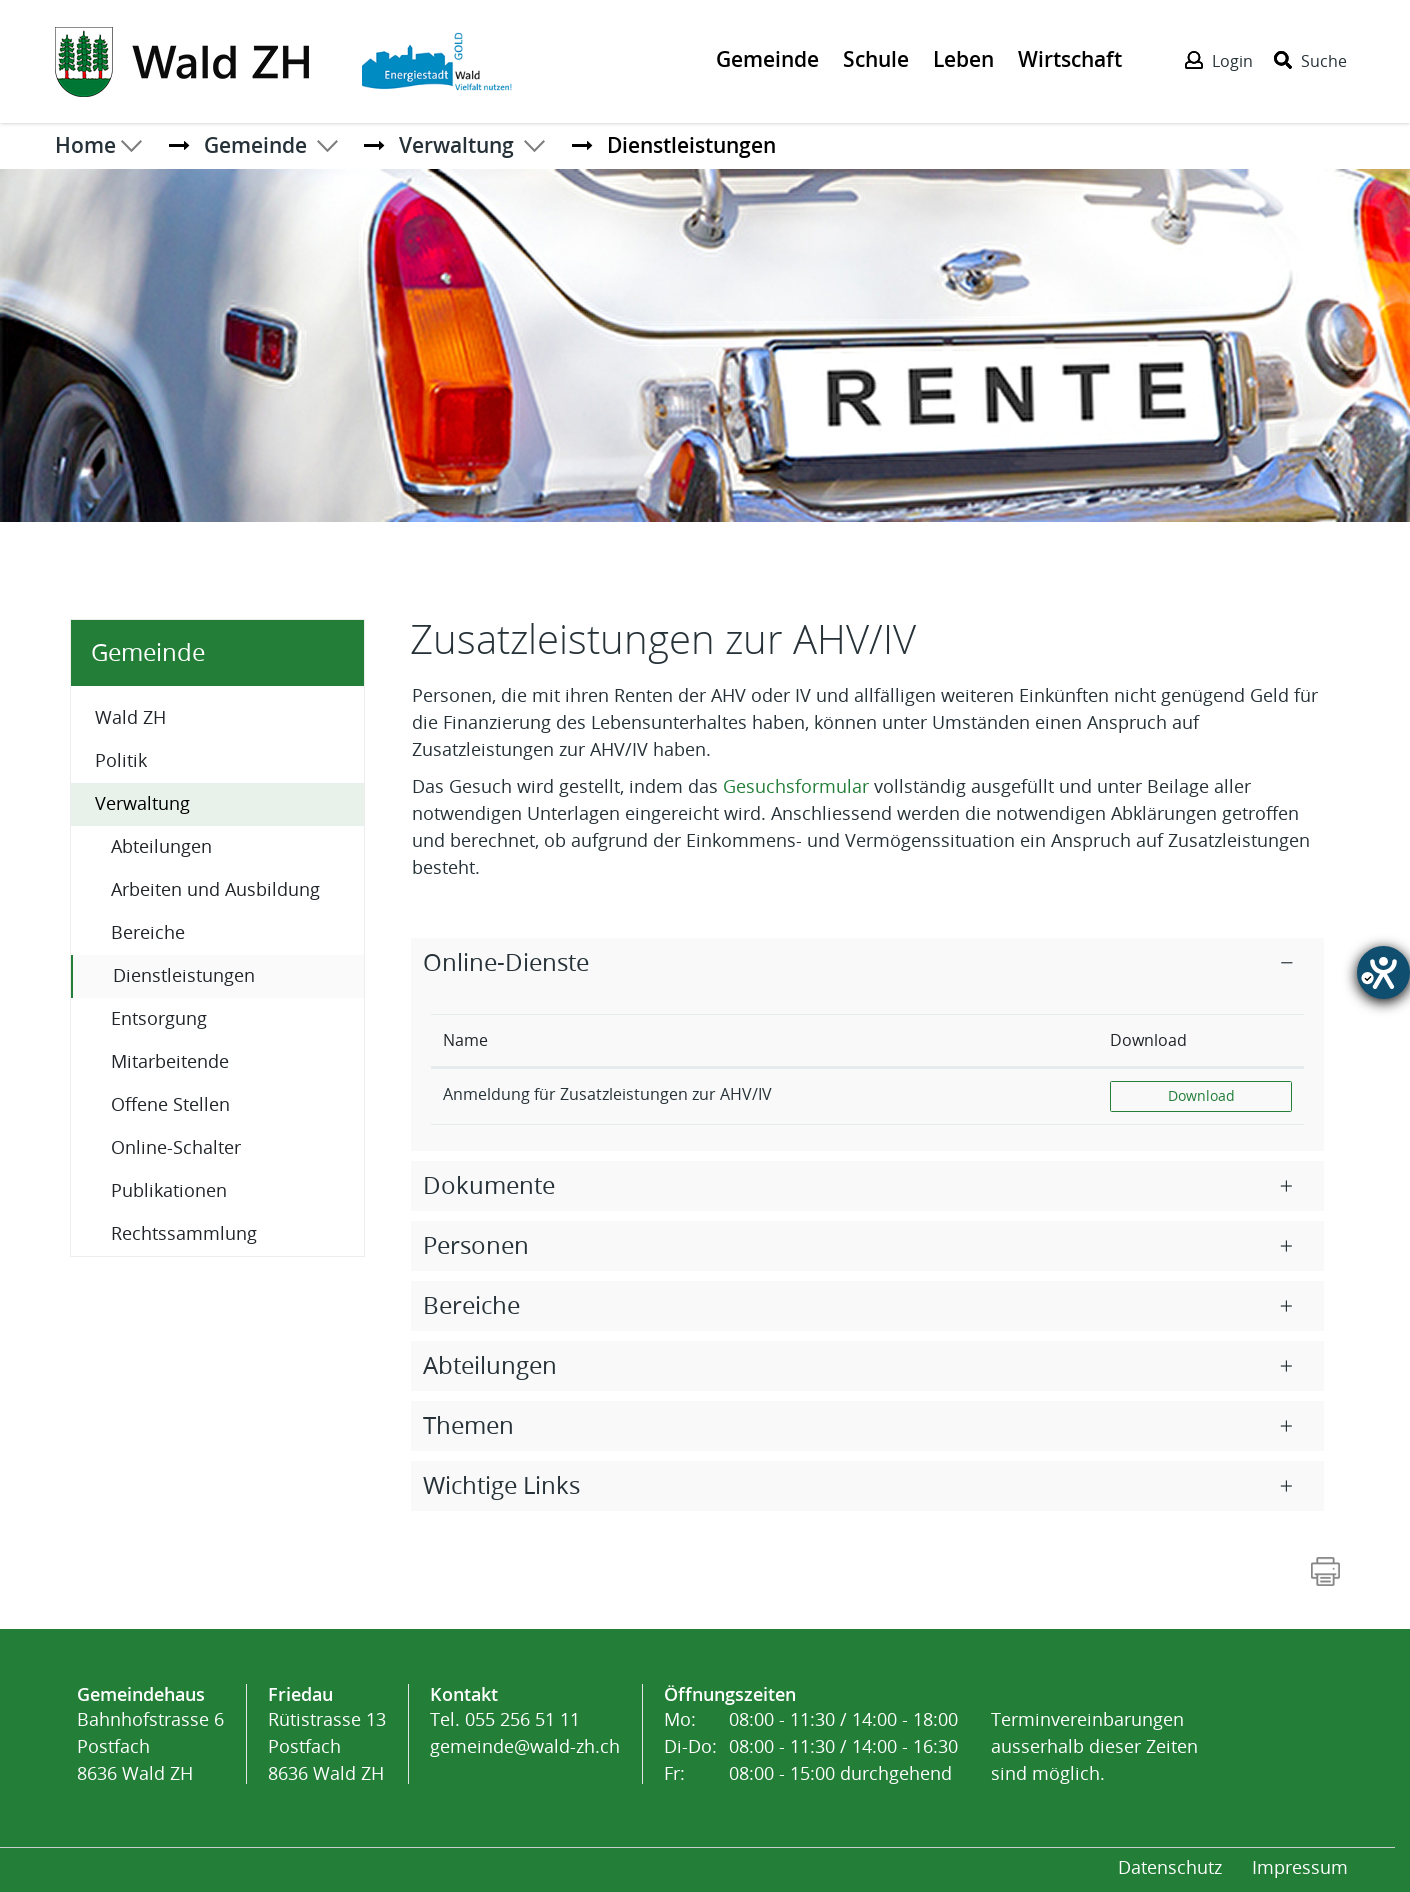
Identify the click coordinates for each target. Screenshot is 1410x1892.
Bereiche (148, 933)
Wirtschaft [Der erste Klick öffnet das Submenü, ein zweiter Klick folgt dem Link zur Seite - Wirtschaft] (1070, 59)
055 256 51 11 (522, 1720)
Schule (876, 59)
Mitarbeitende (170, 1062)
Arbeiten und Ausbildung (215, 890)
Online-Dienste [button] (506, 963)
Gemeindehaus (141, 1694)
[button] (255, 145)
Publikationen (169, 1191)
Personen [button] (476, 1246)
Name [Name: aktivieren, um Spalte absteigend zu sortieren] (465, 1040)
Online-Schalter (176, 1148)
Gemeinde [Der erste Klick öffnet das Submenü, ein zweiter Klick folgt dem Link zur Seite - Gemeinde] (767, 59)
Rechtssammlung (184, 1234)
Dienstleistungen (236, 974)
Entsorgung (159, 1019)
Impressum (1300, 1868)
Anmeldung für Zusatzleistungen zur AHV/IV (607, 1094)
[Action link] (184, 60)
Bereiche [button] (471, 1306)
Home (85, 145)
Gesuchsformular (798, 787)
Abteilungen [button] (490, 1366)
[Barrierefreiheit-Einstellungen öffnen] (1383, 972)
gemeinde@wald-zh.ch (525, 1747)
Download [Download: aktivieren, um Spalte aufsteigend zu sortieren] (1148, 1040)
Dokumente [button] (489, 1186)
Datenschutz (1170, 1868)
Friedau (300, 1694)
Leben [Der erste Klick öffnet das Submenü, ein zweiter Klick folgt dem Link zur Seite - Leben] (963, 59)
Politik (121, 761)
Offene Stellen (170, 1105)
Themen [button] (468, 1426)
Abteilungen (161, 847)
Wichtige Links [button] (501, 1486)
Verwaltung (142, 804)
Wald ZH (130, 718)
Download (1229, 1095)
